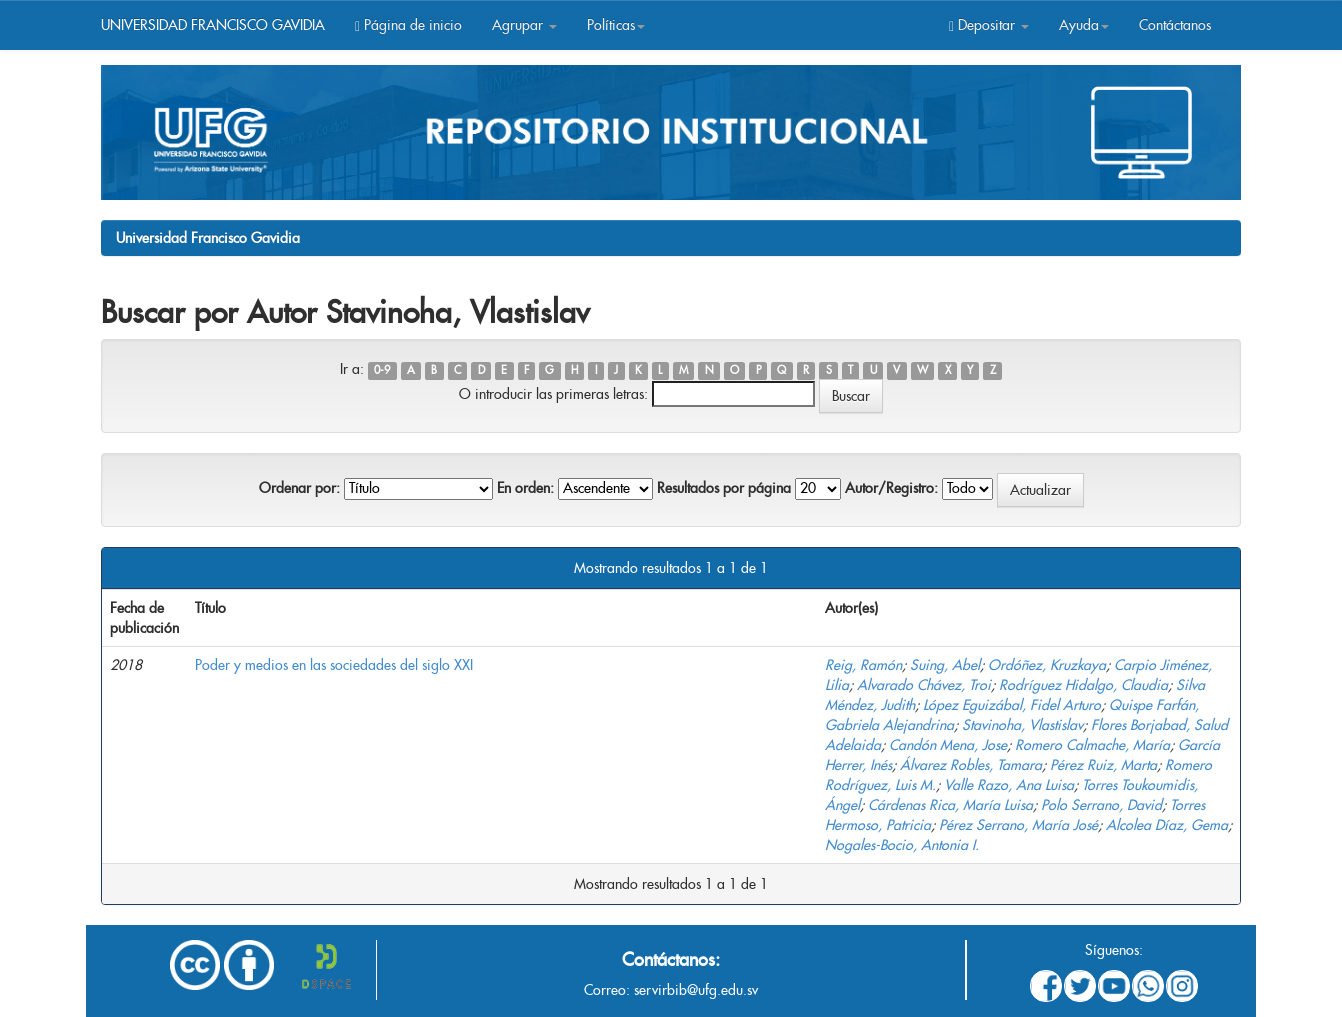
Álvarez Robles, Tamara (971, 765)
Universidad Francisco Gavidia (208, 238)
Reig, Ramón (863, 665)
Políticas (616, 25)
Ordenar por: (299, 488)
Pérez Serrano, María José (1018, 825)
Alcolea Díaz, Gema (1167, 825)
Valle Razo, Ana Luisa (1009, 785)
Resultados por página (724, 488)
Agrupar (524, 25)
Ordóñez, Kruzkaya (1047, 665)
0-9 (382, 370)
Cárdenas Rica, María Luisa (950, 805)
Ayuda (1084, 25)
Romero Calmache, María (1092, 745)
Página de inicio (408, 25)
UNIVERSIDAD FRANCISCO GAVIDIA (213, 25)
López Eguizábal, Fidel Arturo (1012, 705)
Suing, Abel (945, 665)
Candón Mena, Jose (948, 745)
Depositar (989, 25)
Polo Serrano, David (1101, 805)
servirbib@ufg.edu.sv (696, 990)
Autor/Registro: (891, 488)
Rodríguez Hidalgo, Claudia (1083, 685)
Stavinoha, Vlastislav (1022, 725)
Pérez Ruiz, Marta (1103, 765)
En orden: (525, 488)
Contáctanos (1175, 25)
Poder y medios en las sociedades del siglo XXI (334, 665)
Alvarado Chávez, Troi (924, 685)
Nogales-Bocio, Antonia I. (902, 845)
